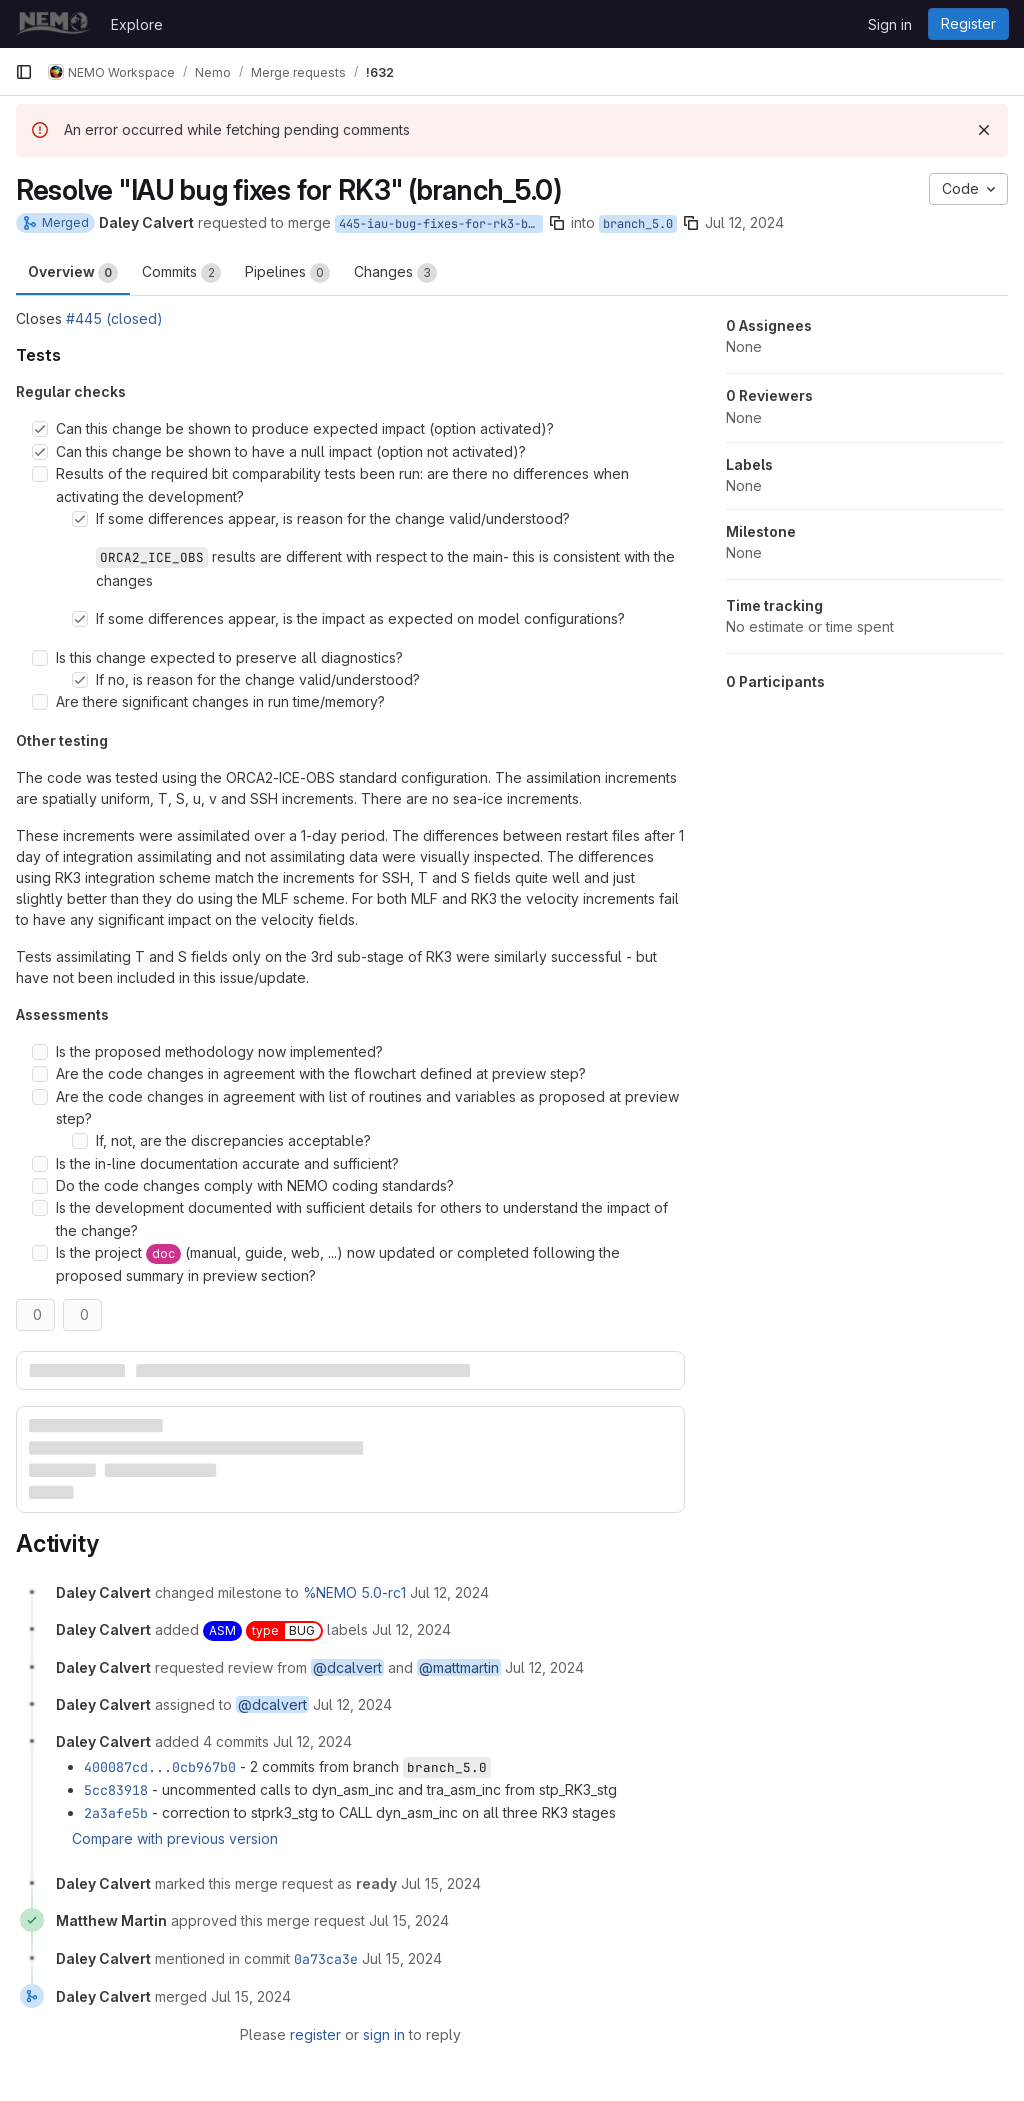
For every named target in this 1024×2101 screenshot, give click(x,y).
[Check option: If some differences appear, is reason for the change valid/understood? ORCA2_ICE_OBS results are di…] (80, 519)
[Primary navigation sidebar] (24, 72)
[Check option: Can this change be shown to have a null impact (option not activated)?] (40, 452)
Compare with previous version (175, 1838)
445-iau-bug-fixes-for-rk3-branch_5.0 (441, 224)
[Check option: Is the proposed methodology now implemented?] (40, 1052)
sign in (384, 2034)
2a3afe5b (116, 1813)
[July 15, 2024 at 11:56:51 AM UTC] (441, 1883)
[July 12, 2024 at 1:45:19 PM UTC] (312, 1741)
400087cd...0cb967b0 (160, 1767)
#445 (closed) (114, 318)
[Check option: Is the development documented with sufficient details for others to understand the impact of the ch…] (40, 1208)
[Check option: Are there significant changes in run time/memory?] (40, 702)
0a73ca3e (326, 1959)
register (315, 2034)
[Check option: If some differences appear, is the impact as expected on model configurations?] (80, 619)
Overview (73, 273)
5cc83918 (116, 1790)
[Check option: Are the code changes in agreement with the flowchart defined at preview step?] (40, 1074)
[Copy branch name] (557, 223)
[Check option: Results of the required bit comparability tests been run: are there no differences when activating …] (40, 474)
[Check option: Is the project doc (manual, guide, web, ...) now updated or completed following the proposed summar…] (40, 1253)
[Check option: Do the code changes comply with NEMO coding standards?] (40, 1186)
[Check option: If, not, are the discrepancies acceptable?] (80, 1141)
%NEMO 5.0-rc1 (354, 1592)
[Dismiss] (984, 130)
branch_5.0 (638, 224)
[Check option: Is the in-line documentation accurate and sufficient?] (40, 1164)
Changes (395, 273)
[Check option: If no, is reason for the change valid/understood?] (80, 680)
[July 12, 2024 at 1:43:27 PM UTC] (449, 1592)
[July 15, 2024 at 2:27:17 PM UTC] (402, 1958)
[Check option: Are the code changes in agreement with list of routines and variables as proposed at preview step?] (40, 1097)
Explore (137, 24)
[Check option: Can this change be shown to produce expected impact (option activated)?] (40, 429)
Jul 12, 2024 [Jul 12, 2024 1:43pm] (744, 222)
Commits (181, 273)
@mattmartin (459, 1667)
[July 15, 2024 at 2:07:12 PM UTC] (409, 1920)
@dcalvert (347, 1667)
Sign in (890, 24)
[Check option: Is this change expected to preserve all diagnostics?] (40, 658)
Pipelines (287, 273)
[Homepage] (53, 24)
